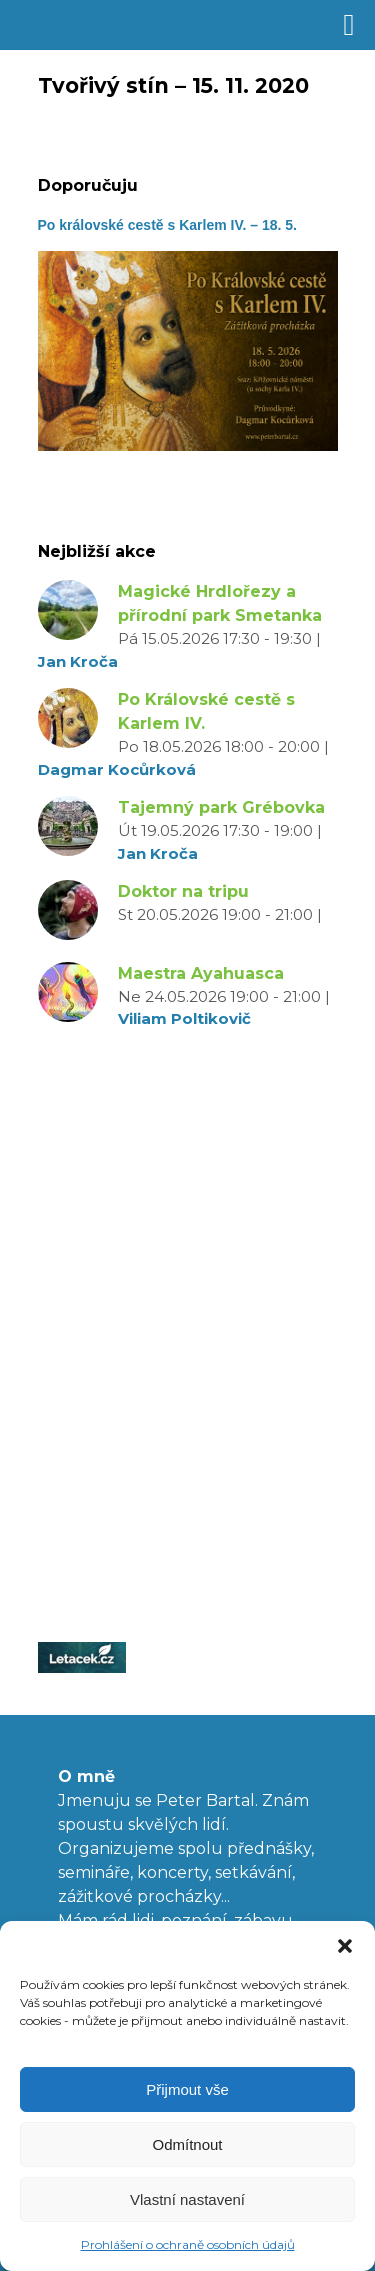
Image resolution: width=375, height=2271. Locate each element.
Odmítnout (187, 2144)
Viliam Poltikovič (184, 1018)
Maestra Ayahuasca (201, 973)
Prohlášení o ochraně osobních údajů (188, 2244)
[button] (345, 1946)
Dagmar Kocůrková (117, 769)
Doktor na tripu (183, 891)
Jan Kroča (78, 661)
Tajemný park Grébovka (221, 807)
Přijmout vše (187, 2089)
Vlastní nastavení (187, 2199)
